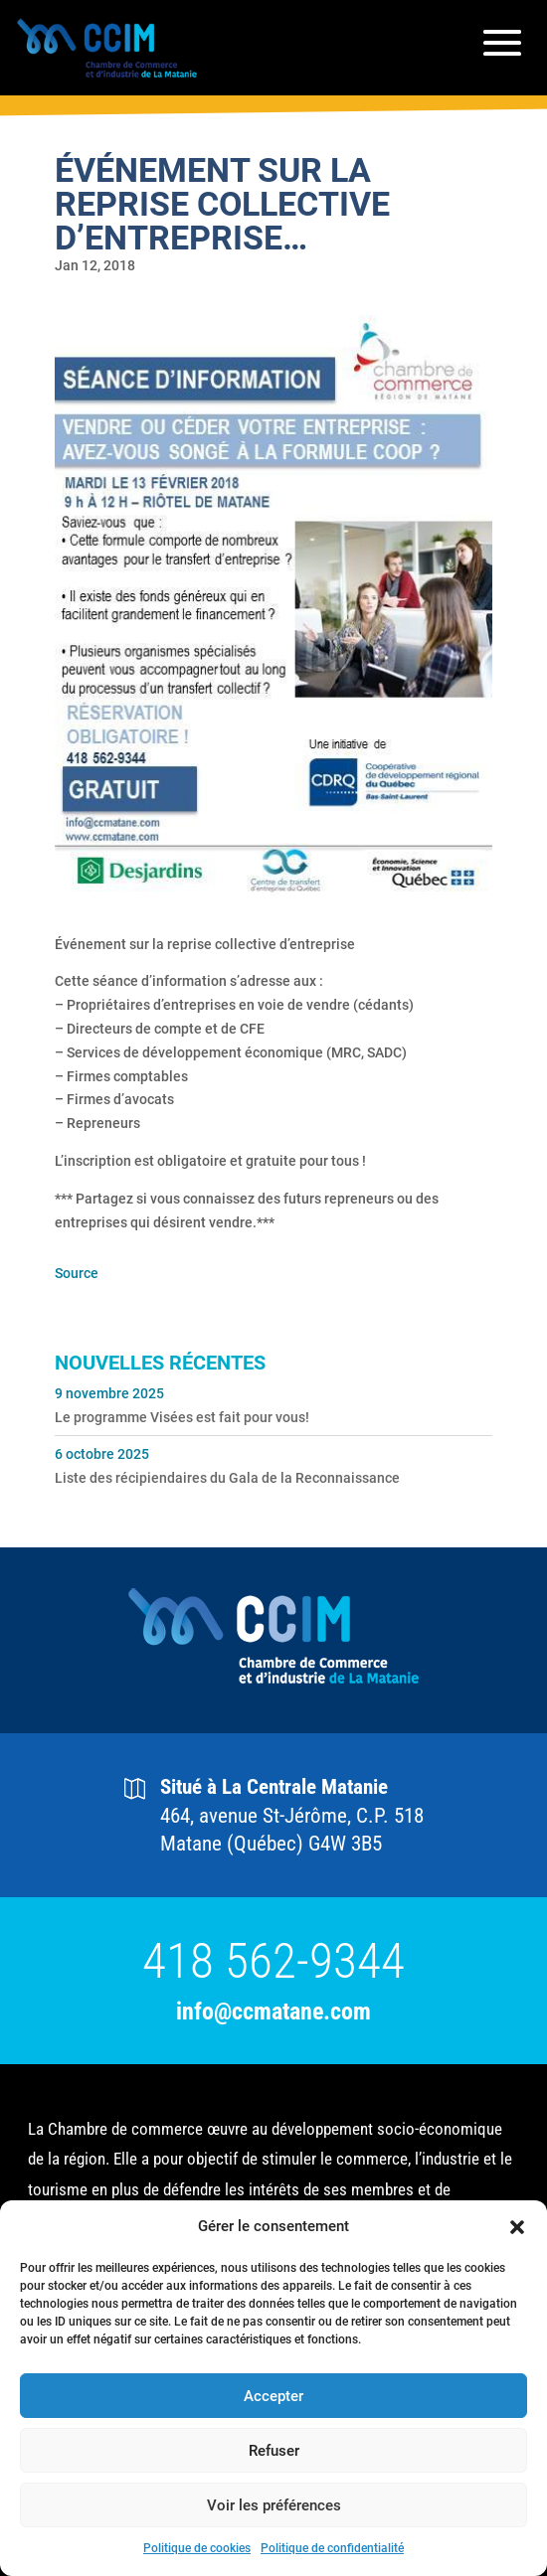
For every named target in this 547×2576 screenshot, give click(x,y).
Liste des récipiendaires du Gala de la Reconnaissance (227, 1478)
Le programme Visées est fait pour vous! (182, 1417)
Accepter (273, 2396)
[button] (517, 2227)
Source (76, 1273)
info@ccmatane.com (273, 2012)
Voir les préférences (274, 2505)
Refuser (274, 2451)
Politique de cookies (197, 2548)
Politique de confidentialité (332, 2548)
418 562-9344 (273, 1961)
